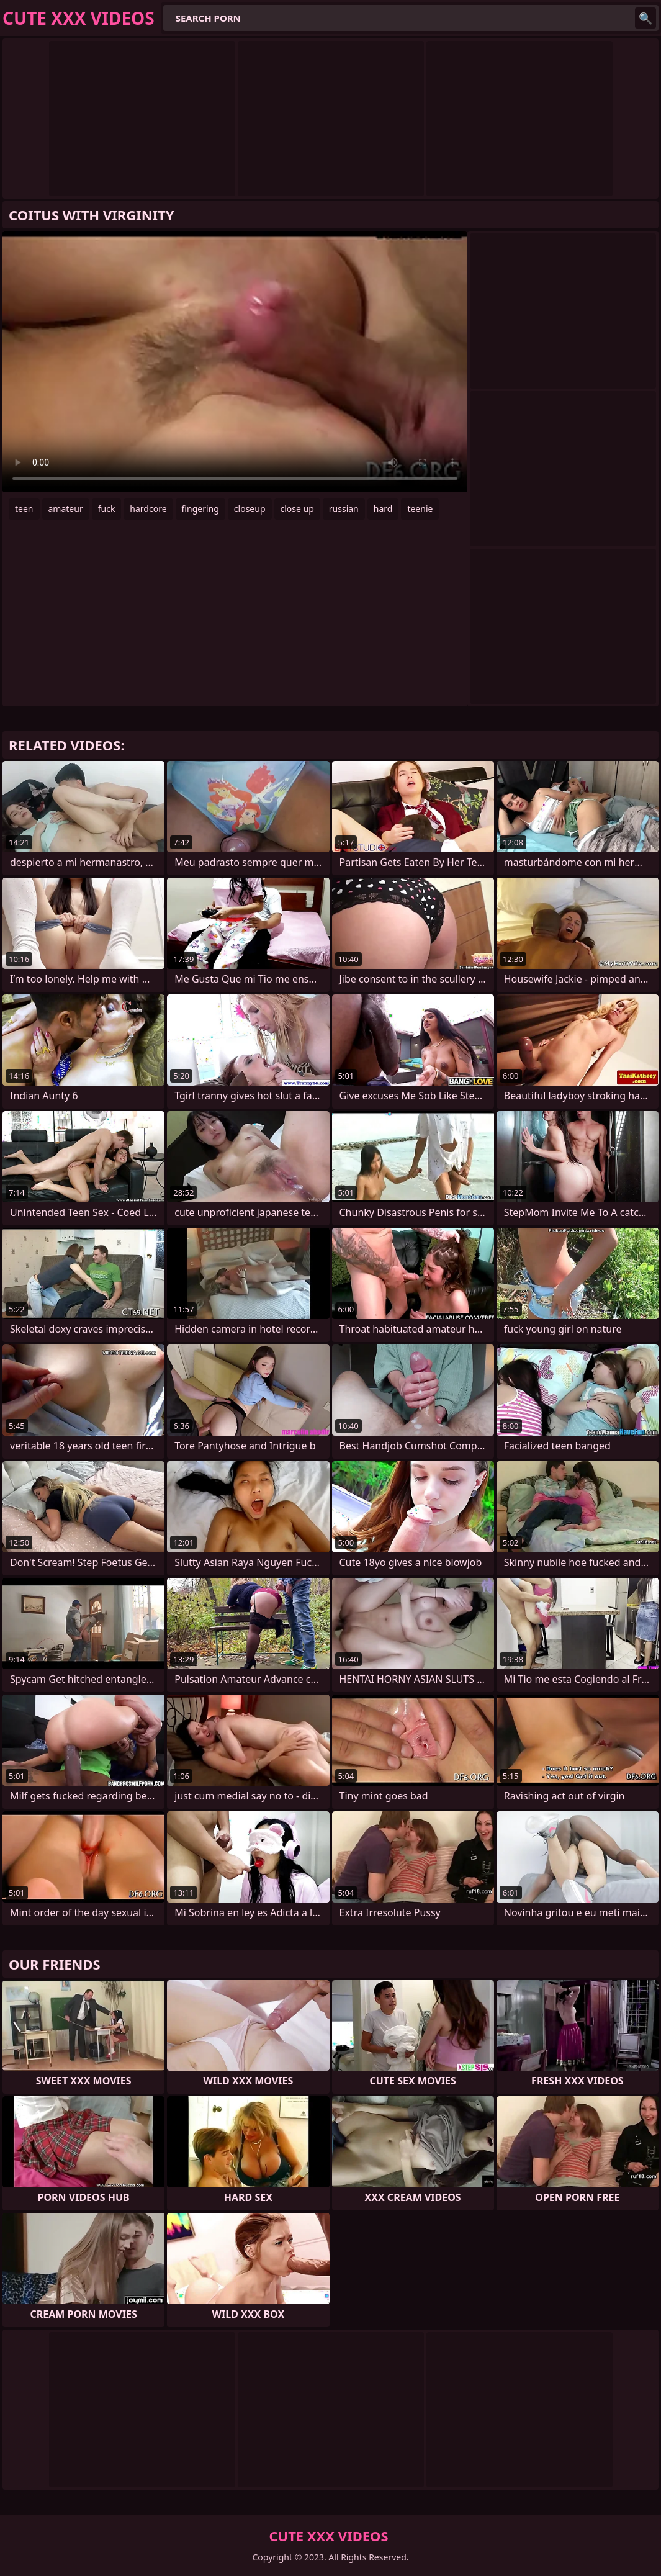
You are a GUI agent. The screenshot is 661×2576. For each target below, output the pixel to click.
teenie (420, 509)
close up (297, 509)
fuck (106, 509)
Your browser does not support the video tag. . (234, 361)
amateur (65, 509)
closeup (250, 509)
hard (383, 509)
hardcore (148, 509)
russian (344, 509)
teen (24, 509)
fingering (200, 509)
